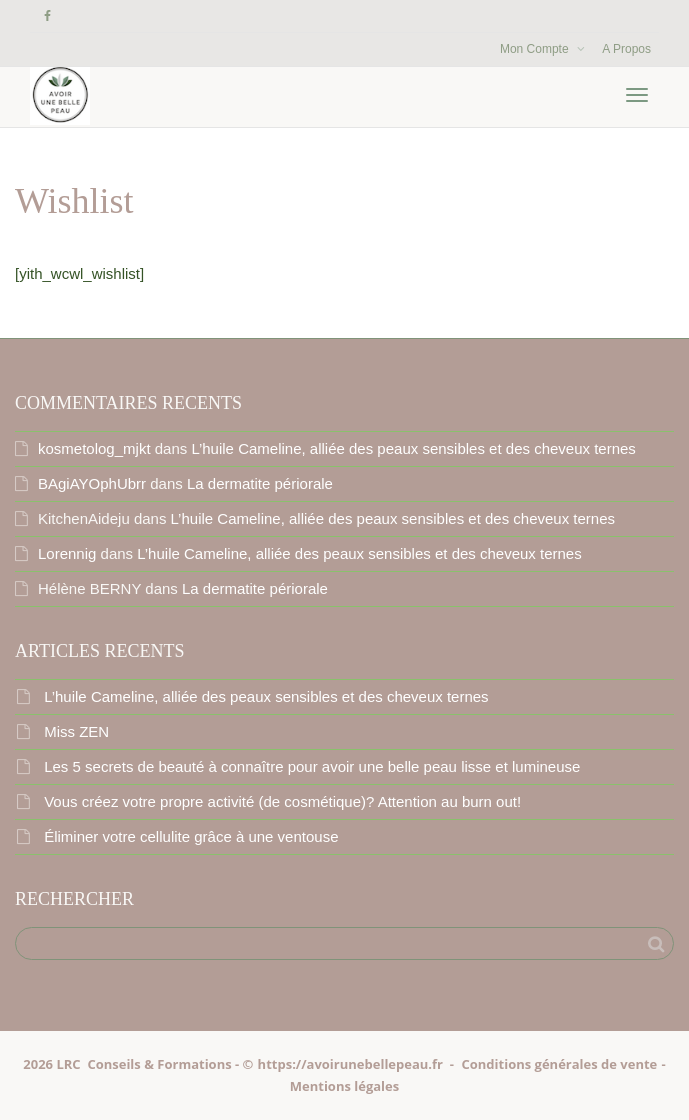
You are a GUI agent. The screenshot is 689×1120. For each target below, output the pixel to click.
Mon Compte (536, 49)
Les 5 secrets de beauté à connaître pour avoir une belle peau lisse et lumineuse (312, 766)
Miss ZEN (76, 731)
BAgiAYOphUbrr (92, 483)
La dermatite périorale (260, 483)
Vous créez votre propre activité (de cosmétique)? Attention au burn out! (282, 801)
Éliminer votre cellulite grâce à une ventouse (191, 836)
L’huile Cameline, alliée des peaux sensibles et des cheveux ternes (413, 448)
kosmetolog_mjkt (94, 448)
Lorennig (67, 553)
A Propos (626, 49)
